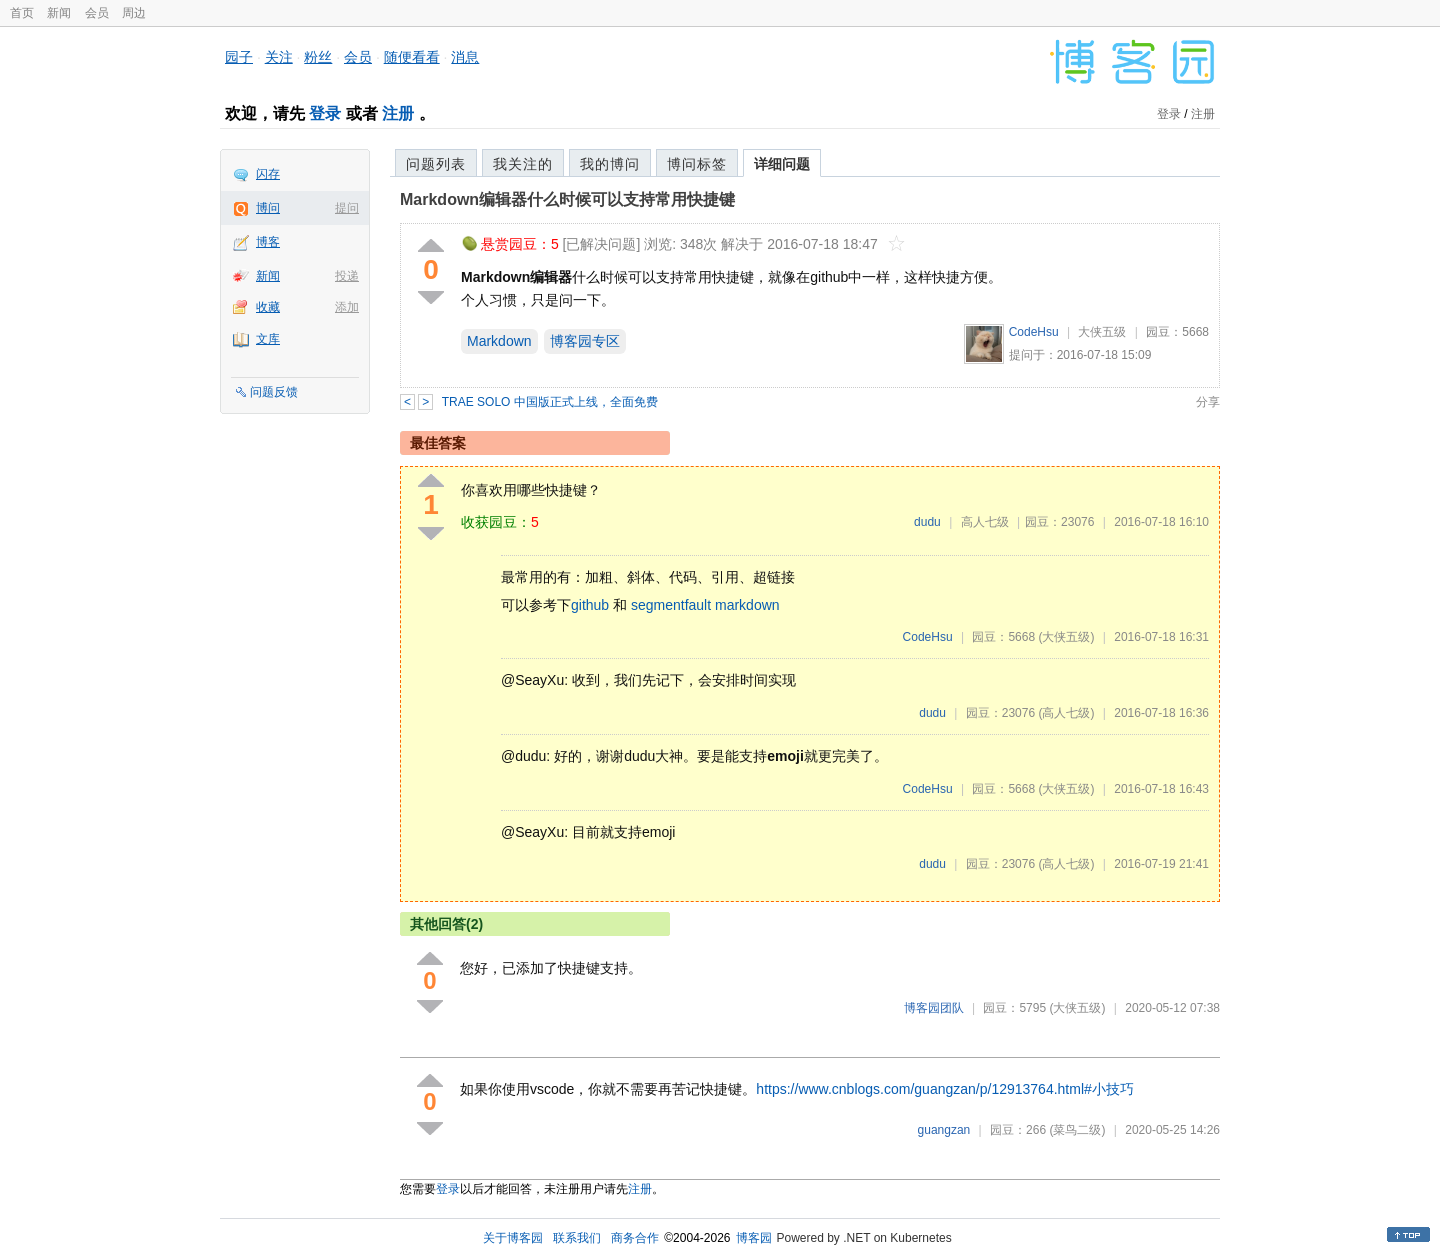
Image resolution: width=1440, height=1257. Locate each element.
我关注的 (523, 164)
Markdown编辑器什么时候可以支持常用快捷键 (567, 199)
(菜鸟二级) (1077, 1130)
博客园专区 (585, 341)
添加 (347, 307)
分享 (1208, 402)
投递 (347, 276)
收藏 (268, 307)
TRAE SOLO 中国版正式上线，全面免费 (550, 402)
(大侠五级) (1066, 637)
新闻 (59, 13)
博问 (268, 208)
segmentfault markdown (705, 605)
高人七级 (985, 522)
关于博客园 (513, 1238)
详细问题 (782, 164)
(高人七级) (1066, 713)
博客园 (754, 1238)
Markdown (499, 341)
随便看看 (412, 57)
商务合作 (635, 1238)
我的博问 (610, 164)
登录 (325, 113)
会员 (97, 13)
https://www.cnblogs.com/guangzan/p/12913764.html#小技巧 (944, 1089)
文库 (268, 339)
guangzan (944, 1130)
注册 (398, 113)
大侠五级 (1102, 332)
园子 (239, 57)
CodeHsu (1034, 332)
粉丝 (318, 57)
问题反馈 (274, 392)
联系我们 (577, 1238)
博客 (268, 242)
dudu (927, 522)
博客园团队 (934, 1008)
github (590, 605)
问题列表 (436, 164)
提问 (347, 208)
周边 (134, 13)
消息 (465, 57)
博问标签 (697, 164)
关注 (279, 57)
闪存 (268, 174)
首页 (22, 13)
